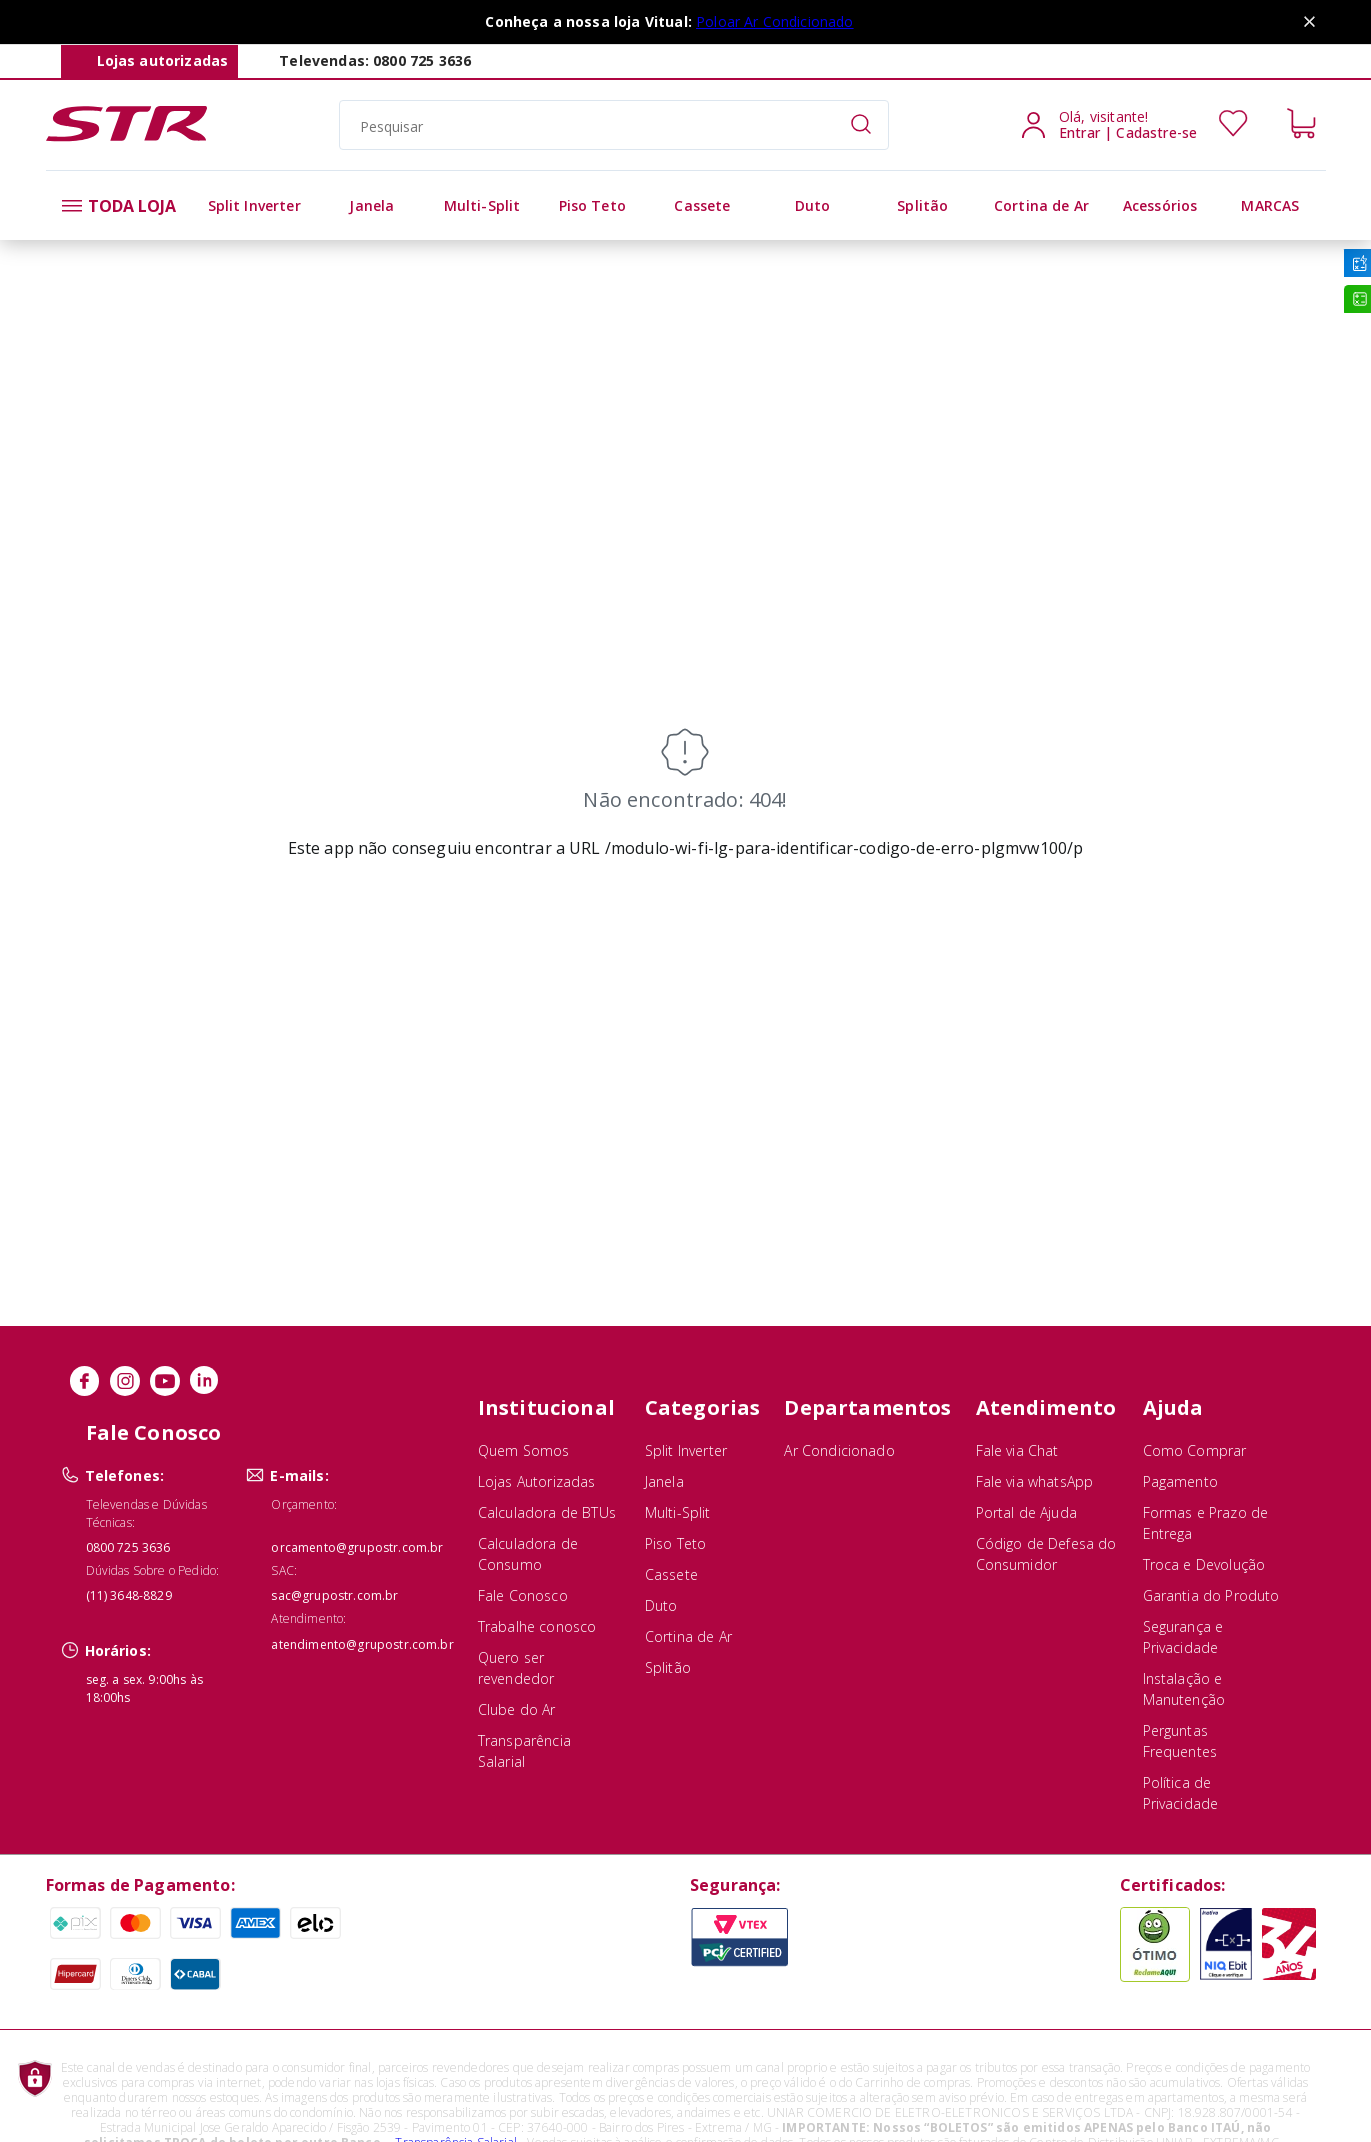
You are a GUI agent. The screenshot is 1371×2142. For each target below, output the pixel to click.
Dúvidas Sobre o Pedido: (153, 1570)
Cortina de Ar (688, 1636)
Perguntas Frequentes (1180, 1741)
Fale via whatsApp (1035, 1481)
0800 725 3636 (128, 1547)
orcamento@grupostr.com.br (357, 1547)
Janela (664, 1481)
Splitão (668, 1667)
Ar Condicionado (839, 1450)
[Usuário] (1123, 125)
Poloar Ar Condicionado (775, 21)
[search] (614, 125)
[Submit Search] (861, 125)
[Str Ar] (126, 136)
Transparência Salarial (524, 1751)
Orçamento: (304, 1504)
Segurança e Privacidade (1183, 1637)
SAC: (284, 1570)
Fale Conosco (523, 1595)
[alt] (254, 206)
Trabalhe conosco (537, 1626)
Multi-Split (678, 1512)
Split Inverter (686, 1450)
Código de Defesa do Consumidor (1046, 1554)
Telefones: (125, 1475)
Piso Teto (675, 1543)
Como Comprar (1195, 1450)
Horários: (118, 1650)
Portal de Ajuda (1026, 1512)
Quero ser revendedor (516, 1668)
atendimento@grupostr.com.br (362, 1644)
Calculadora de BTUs (547, 1512)
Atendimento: (308, 1618)
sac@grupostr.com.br (334, 1595)
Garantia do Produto (1211, 1595)
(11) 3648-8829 (129, 1595)
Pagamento (1180, 1481)
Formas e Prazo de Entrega (1206, 1523)
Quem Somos (524, 1450)
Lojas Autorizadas (537, 1481)
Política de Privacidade (1181, 1793)
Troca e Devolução (1204, 1564)
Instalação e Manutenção (1184, 1689)
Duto (661, 1605)
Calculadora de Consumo (528, 1554)
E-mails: (299, 1475)
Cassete (671, 1574)
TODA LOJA (119, 206)
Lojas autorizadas (163, 60)
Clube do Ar (517, 1709)
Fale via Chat (1017, 1450)
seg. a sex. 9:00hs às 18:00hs (144, 1688)
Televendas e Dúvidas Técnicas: (146, 1513)
